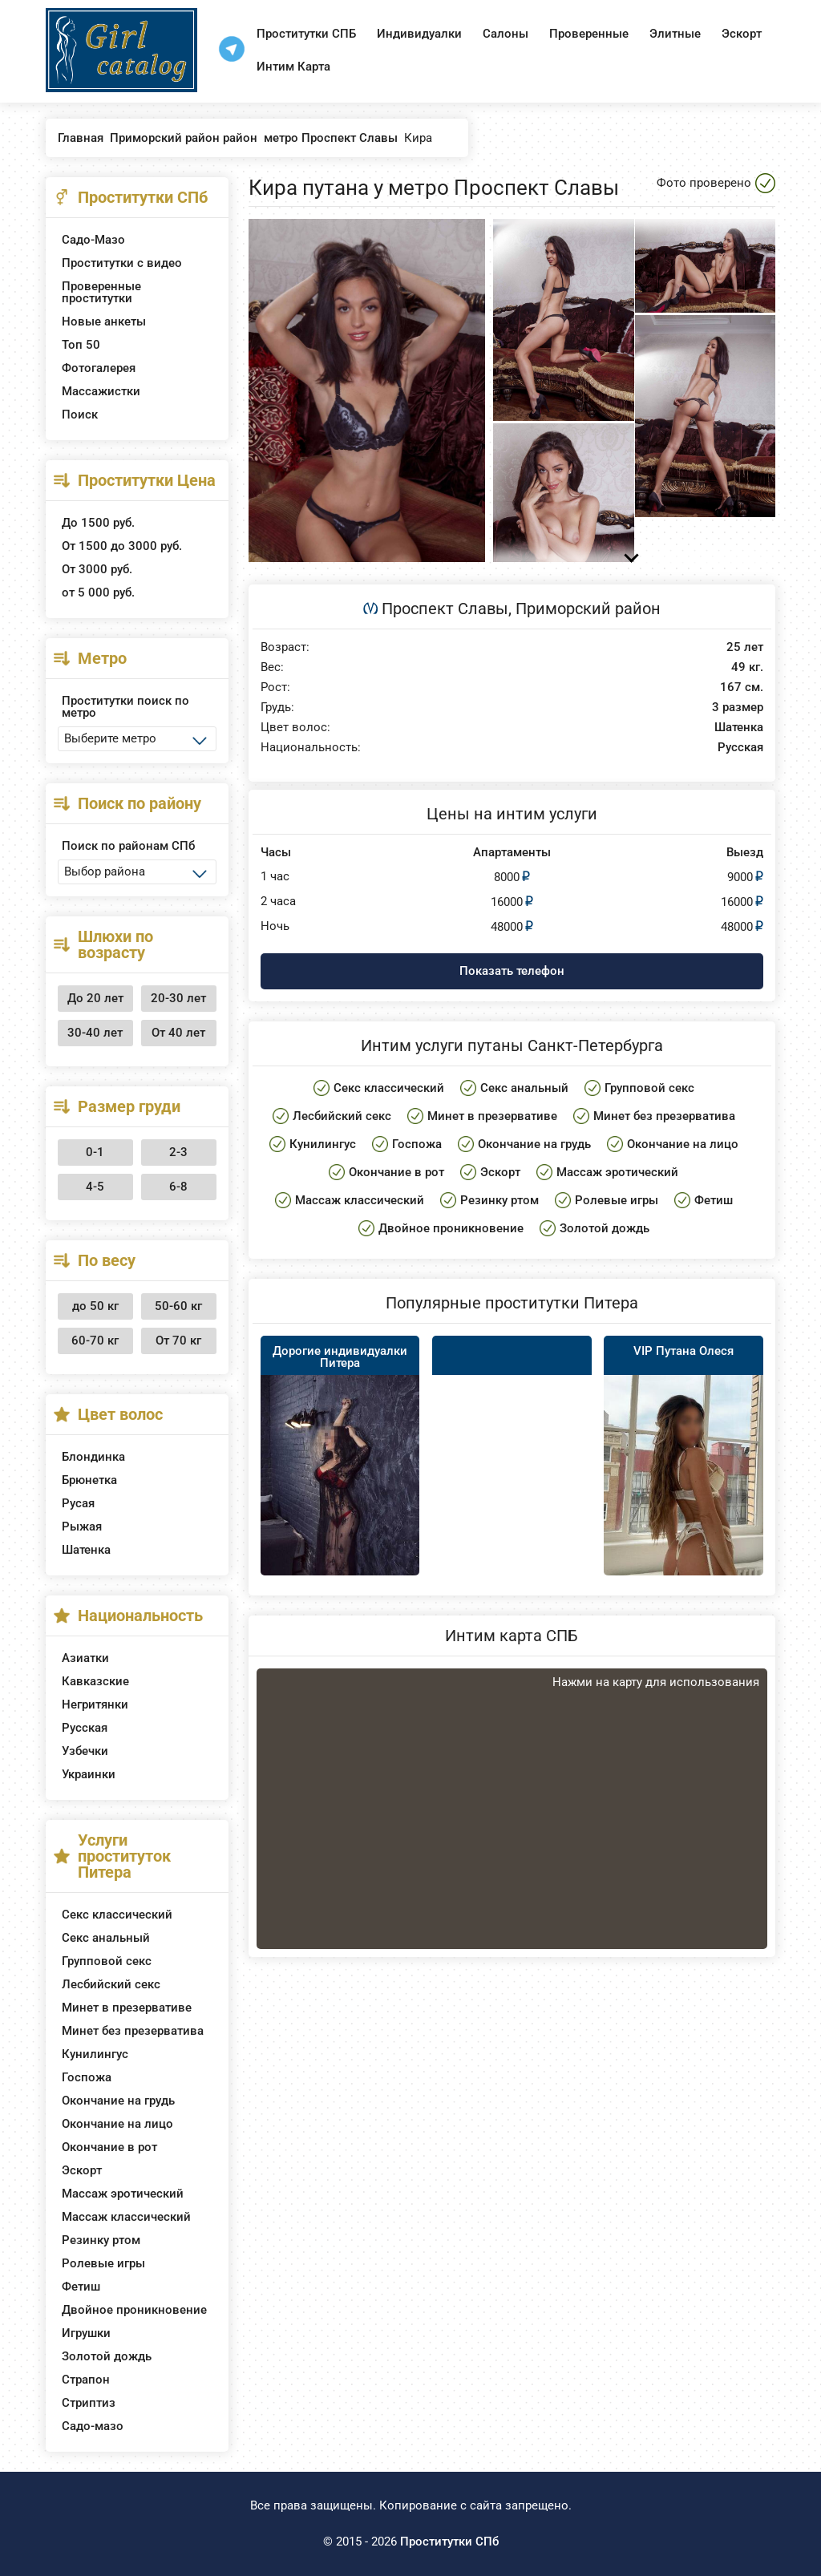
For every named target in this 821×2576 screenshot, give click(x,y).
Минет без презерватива (133, 2031)
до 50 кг (95, 1306)
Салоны (505, 33)
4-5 (95, 1186)
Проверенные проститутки (101, 292)
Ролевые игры (103, 2263)
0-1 (95, 1152)
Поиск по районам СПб (128, 846)
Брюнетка (89, 1480)
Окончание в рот (109, 2147)
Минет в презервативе (127, 2007)
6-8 (178, 1186)
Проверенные (589, 33)
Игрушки (86, 2333)
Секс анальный (106, 1938)
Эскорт (742, 33)
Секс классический (117, 1914)
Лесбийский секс (111, 1984)
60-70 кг (95, 1340)
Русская (84, 1728)
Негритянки (95, 1704)
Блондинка (93, 1457)
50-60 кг (178, 1306)
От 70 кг (178, 1340)
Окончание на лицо (117, 2124)
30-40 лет (95, 1032)
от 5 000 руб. (98, 592)
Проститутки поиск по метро (125, 707)
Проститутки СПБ (306, 33)
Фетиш (81, 2286)
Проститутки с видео (122, 263)
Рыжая (82, 1526)
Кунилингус (95, 2054)
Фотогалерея (98, 368)
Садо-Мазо (93, 240)
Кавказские (95, 1681)
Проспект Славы (445, 608)
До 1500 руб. (98, 523)
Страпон (86, 2379)
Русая (78, 1503)
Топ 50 (81, 345)
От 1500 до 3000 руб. (122, 546)
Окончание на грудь (118, 2100)
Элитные (675, 33)
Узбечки (85, 1751)
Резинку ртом (101, 2240)
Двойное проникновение (134, 2310)
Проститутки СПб (449, 2541)
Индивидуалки (419, 33)
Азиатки (85, 1658)
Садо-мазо (92, 2426)
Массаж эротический (123, 2193)
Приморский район (588, 608)
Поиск (80, 414)
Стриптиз (88, 2403)
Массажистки (101, 391)
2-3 (178, 1152)
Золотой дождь (107, 2356)
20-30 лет (178, 998)
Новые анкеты (104, 321)
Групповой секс (107, 1961)
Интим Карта (293, 66)
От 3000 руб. (97, 569)
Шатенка (86, 1550)
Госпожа (86, 2077)
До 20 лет (95, 998)
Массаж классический (126, 2217)
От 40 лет (178, 1032)
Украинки (88, 1774)
